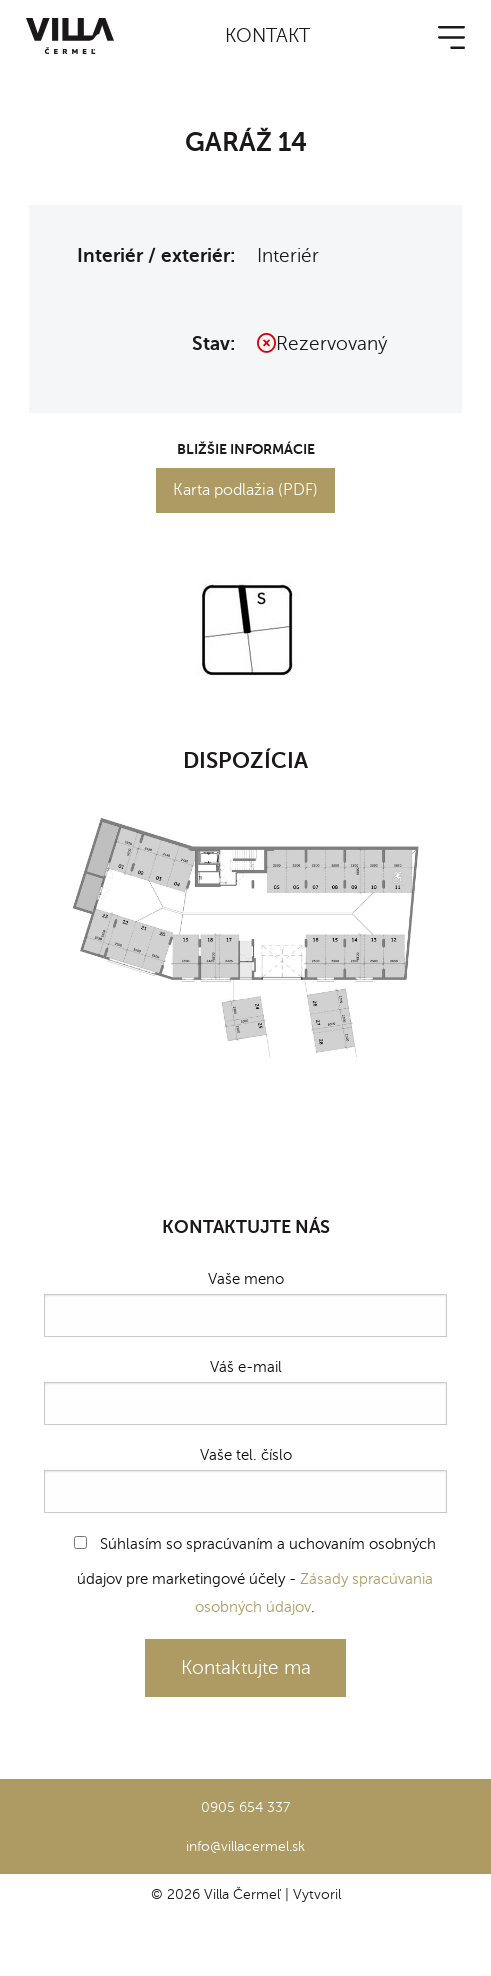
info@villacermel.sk (245, 1846)
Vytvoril (317, 1894)
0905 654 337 (245, 1807)
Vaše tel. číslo (245, 1479)
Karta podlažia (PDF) (245, 490)
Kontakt (267, 35)
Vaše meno (245, 1303)
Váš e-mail (245, 1391)
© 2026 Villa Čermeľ (216, 1894)
